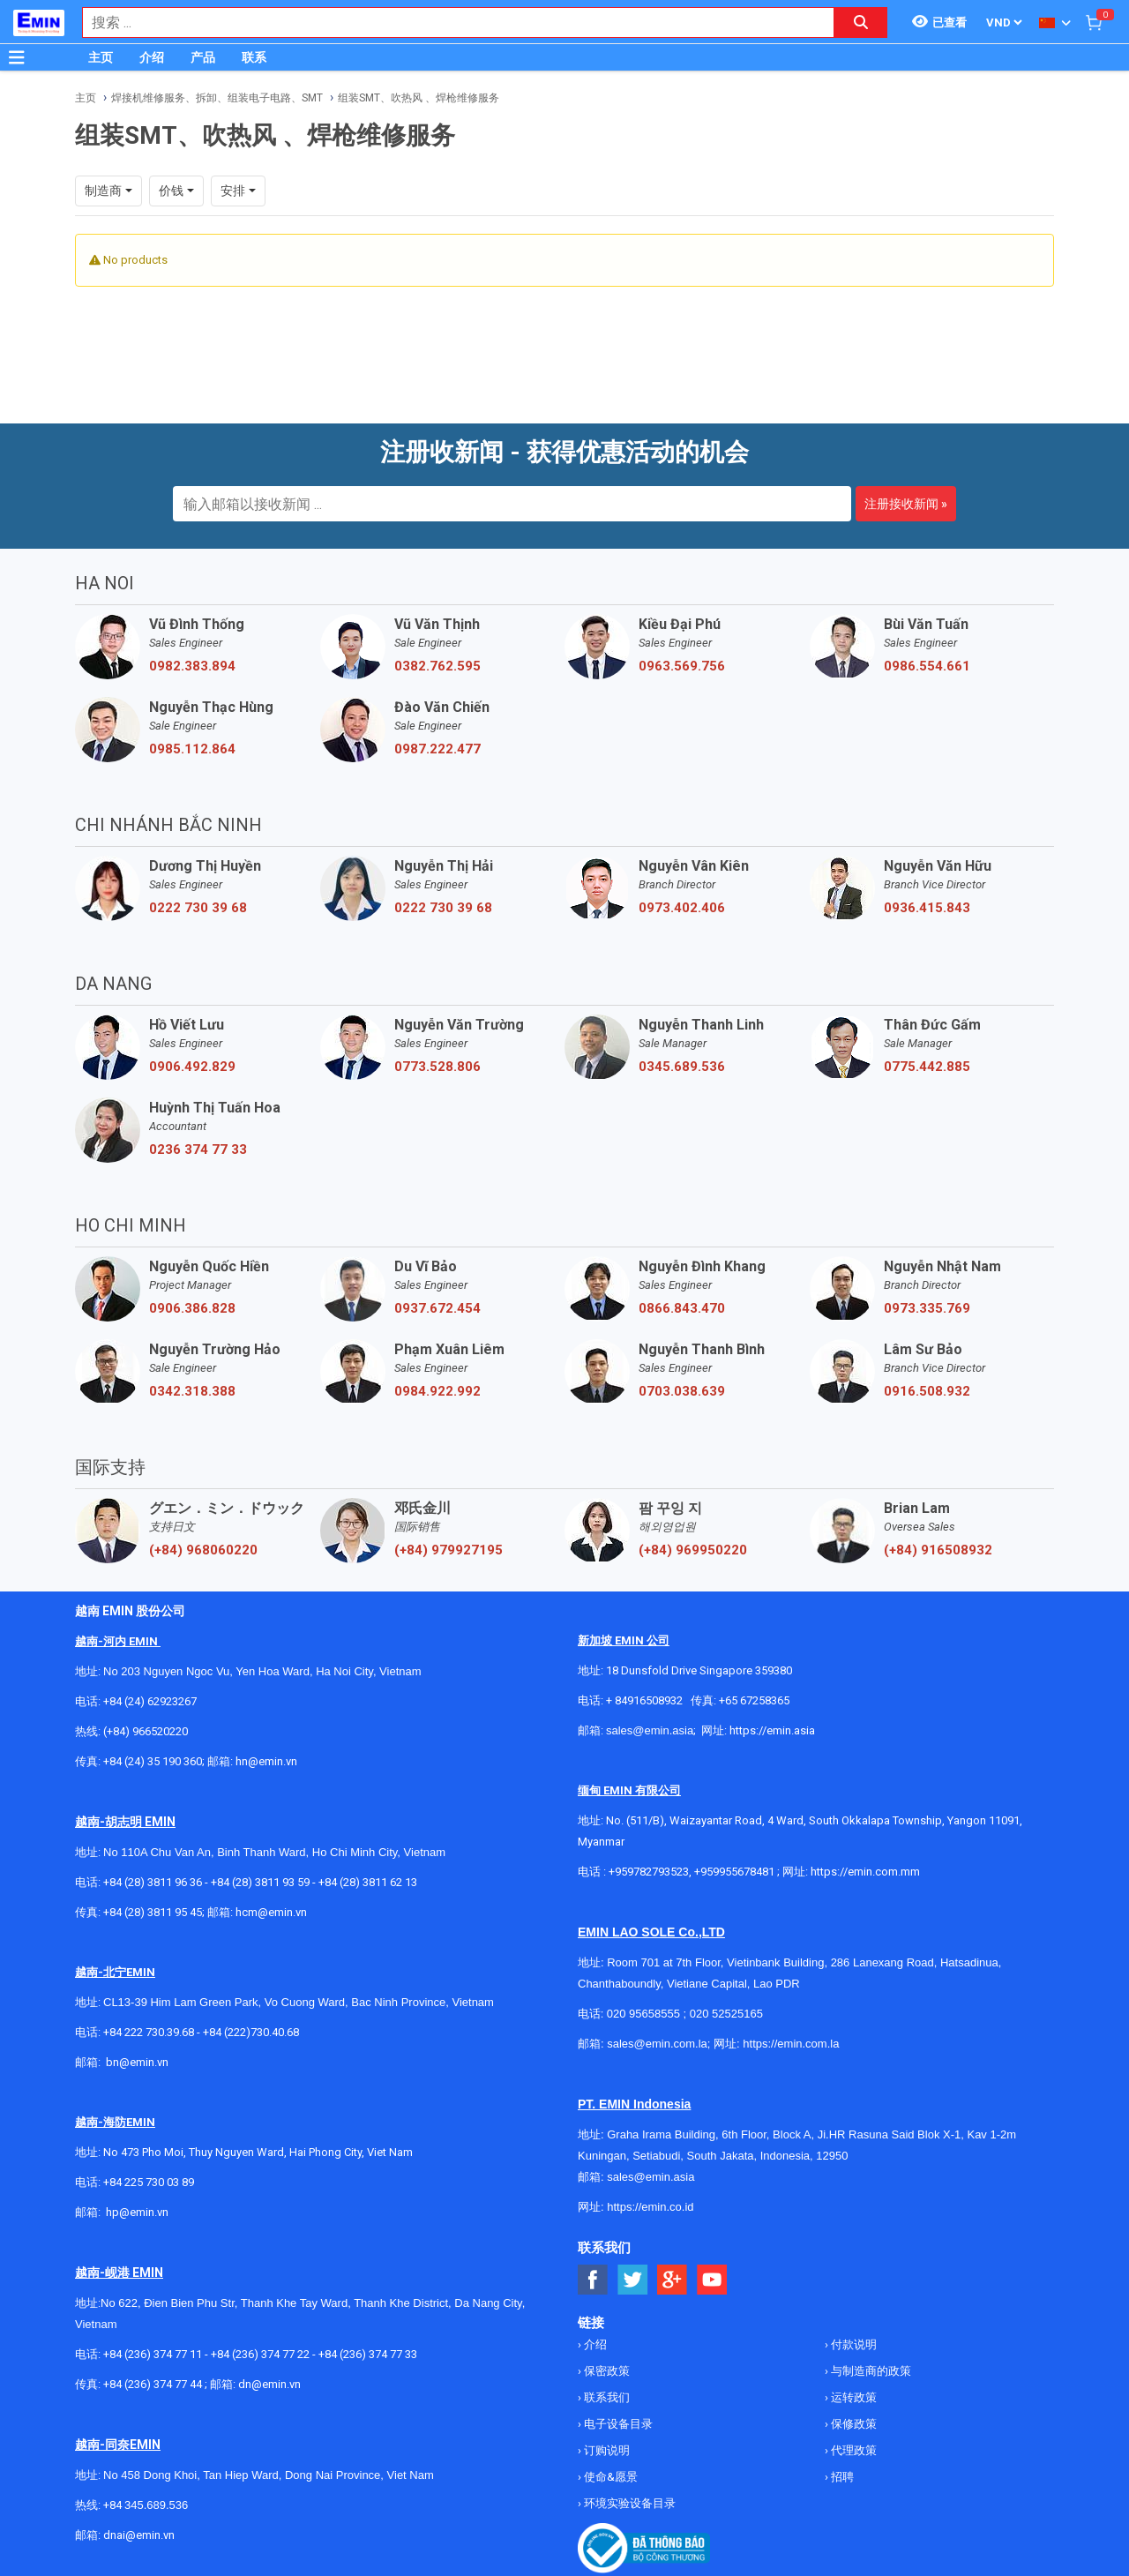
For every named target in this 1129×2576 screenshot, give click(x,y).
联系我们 (605, 2397)
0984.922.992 (437, 1391)
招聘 (841, 2476)
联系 (254, 57)
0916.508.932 (927, 1391)
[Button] (17, 57)
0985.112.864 (192, 749)
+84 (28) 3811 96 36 (152, 1882)
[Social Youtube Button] (712, 2280)
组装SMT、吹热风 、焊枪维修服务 (418, 98)
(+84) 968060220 (203, 1550)
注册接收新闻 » (905, 504)
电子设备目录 (617, 2423)
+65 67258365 (754, 1700)
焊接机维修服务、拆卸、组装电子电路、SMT (217, 98)
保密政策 (605, 2371)
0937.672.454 (437, 1308)
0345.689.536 (682, 1067)
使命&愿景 (609, 2476)
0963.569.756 (682, 666)
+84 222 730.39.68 (150, 2032)
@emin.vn (143, 2212)
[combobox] (449, 22)
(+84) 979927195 (448, 1550)
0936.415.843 (927, 908)
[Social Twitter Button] (632, 2280)
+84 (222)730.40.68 (251, 2032)
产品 (203, 57)
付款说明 (852, 2344)
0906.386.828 (192, 1308)
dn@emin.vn (269, 2384)
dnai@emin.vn (139, 2535)
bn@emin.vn (137, 2062)
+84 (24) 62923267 (150, 1701)
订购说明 (605, 2450)
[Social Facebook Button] (593, 2280)
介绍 (151, 57)
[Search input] (449, 22)
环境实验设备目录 (628, 2503)
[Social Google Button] (672, 2280)
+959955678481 (735, 1871)
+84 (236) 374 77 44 (152, 2384)
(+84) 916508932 (938, 1550)
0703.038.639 (682, 1391)
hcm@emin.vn (271, 1912)
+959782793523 (649, 1871)
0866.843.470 (682, 1308)
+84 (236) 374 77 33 (367, 2354)
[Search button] (860, 22)
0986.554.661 (927, 666)
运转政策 (852, 2397)
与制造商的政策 (869, 2371)
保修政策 (852, 2423)
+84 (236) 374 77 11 (152, 2354)
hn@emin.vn (266, 1761)
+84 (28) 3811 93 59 (260, 1882)
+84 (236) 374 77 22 (260, 2354)
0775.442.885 (927, 1067)
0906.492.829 (192, 1067)
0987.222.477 (437, 749)
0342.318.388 (192, 1391)
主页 (100, 57)
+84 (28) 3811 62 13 (367, 1882)
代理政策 (852, 2450)
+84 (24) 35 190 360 (152, 1761)
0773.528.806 (437, 1067)
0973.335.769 (927, 1308)
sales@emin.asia (649, 1730)
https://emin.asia (772, 1730)
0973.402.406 (682, 908)
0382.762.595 (437, 666)
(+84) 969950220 (693, 1550)
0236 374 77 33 (198, 1149)
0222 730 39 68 (198, 908)
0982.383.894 (192, 666)
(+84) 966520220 (145, 1731)
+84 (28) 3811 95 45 (152, 1912)
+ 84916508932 (644, 1700)
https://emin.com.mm (865, 1871)
